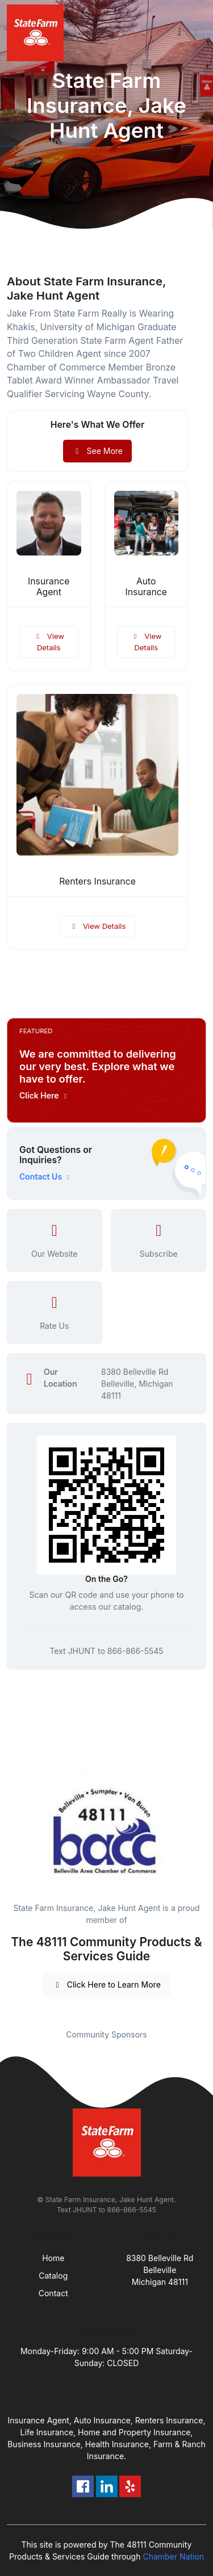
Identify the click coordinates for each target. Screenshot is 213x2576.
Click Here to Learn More (106, 1984)
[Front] (37, 33)
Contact (53, 2293)
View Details (49, 642)
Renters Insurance (97, 881)
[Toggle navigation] (195, 33)
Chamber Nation (173, 2556)
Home (53, 2258)
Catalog (53, 2275)
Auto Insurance (146, 586)
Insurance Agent (48, 586)
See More (97, 451)
